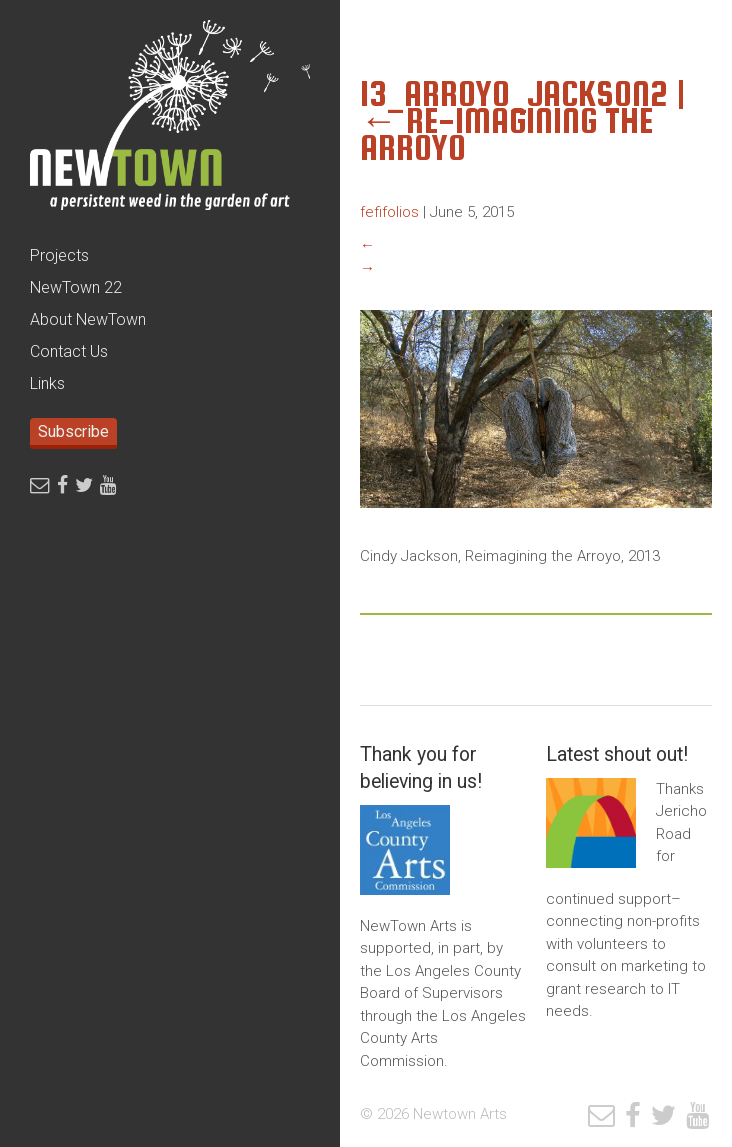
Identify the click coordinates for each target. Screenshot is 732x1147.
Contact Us (69, 351)
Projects (59, 255)
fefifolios (389, 212)
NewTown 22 (76, 287)
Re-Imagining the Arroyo (506, 134)
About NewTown (88, 319)
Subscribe (73, 431)
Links (47, 383)
